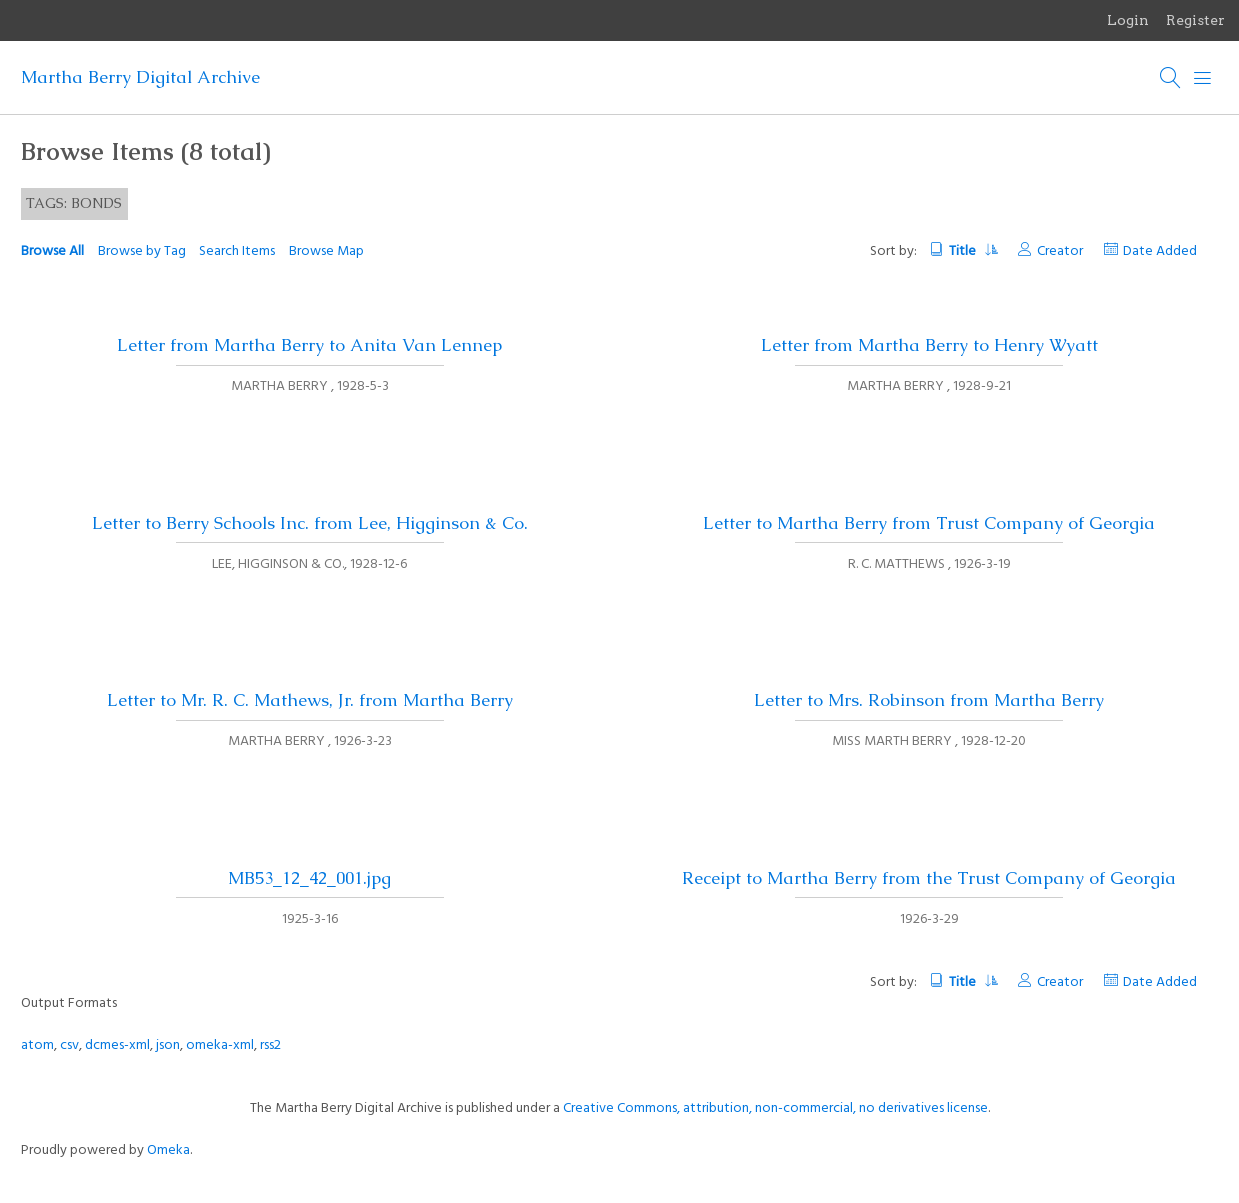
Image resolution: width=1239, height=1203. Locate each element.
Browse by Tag (142, 251)
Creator (1060, 251)
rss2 (270, 1045)
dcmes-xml (117, 1045)
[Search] (1171, 78)
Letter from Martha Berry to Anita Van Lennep (309, 345)
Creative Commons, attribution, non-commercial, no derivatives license (775, 1108)
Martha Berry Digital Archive (140, 77)
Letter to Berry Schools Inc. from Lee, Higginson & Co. (310, 523)
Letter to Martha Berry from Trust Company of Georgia (929, 523)
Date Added (1160, 251)
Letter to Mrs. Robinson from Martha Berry (929, 700)
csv (69, 1045)
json (168, 1045)
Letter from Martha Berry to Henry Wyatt (929, 345)
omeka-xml (220, 1045)
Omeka (168, 1150)
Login (1128, 20)
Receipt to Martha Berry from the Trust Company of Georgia (929, 878)
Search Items (237, 251)
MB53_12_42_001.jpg (309, 878)
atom (37, 1045)
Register (1195, 20)
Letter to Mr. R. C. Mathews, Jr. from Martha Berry (310, 700)
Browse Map (326, 251)
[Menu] (1203, 78)
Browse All (52, 251)
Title (972, 251)
